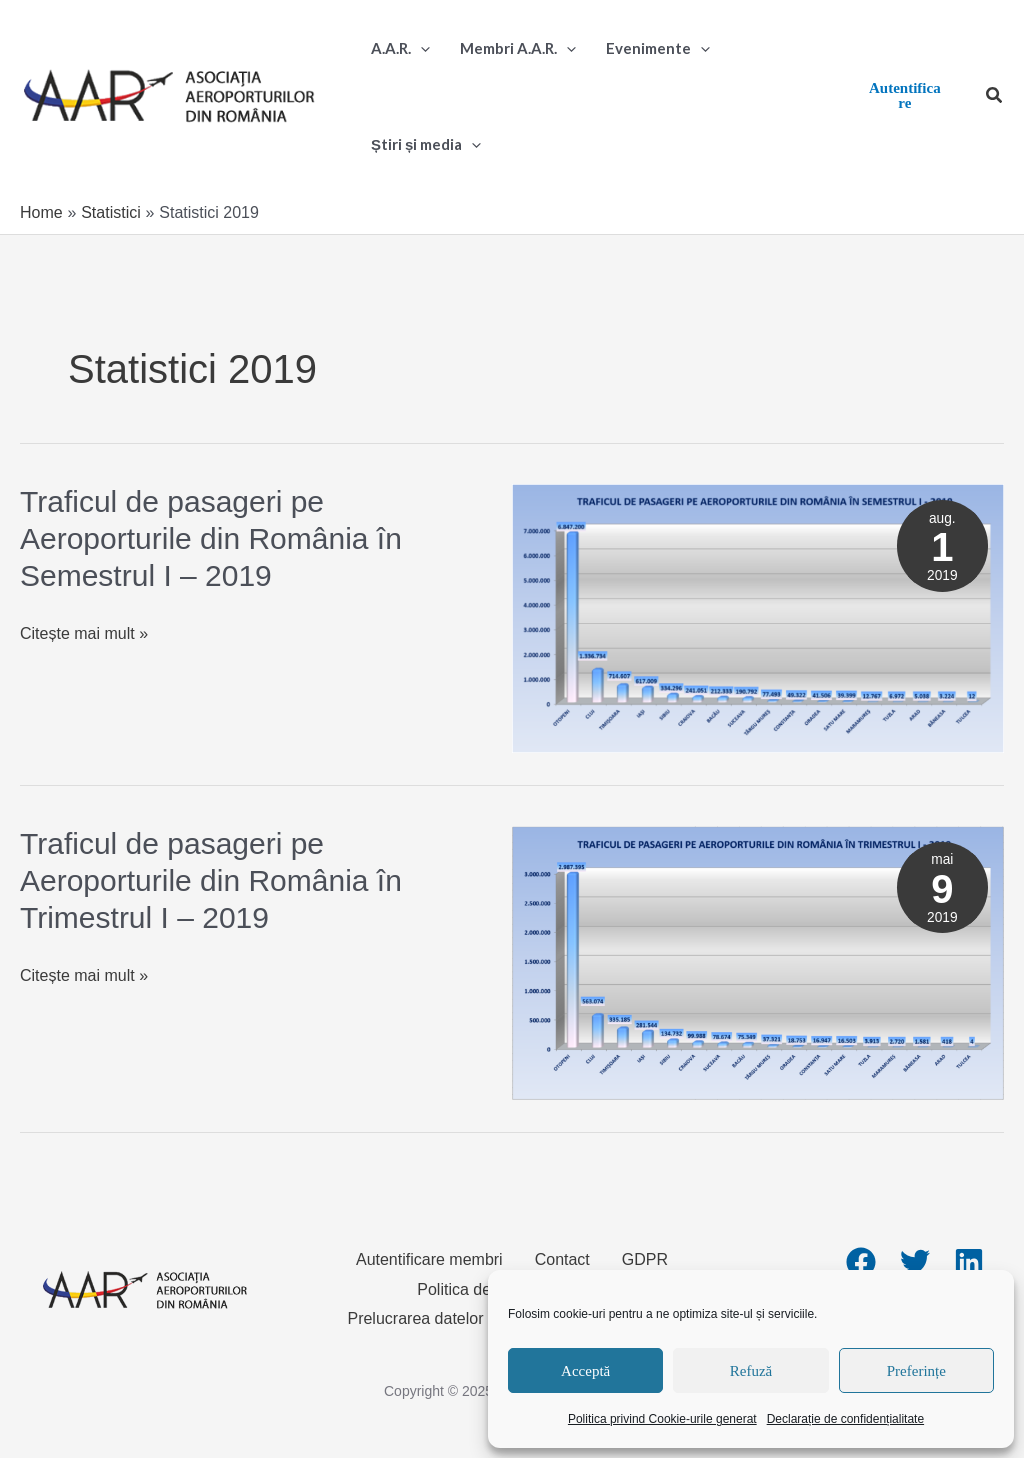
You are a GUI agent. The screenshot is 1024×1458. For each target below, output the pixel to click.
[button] (995, 96)
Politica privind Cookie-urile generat (662, 1419)
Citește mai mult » (84, 634)
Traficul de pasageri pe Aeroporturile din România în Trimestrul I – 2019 (211, 880)
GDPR (645, 1259)
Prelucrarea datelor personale (452, 1318)
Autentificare (905, 95)
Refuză (751, 1371)
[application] (420, 48)
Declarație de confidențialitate (845, 1419)
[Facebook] (861, 1262)
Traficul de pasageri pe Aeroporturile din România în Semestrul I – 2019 (211, 538)
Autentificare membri (429, 1259)
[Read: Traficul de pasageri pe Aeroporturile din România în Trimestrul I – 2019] (758, 961)
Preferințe (916, 1371)
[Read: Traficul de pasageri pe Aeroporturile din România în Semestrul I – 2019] (758, 617)
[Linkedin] (969, 1262)
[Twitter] (915, 1262)
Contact (562, 1259)
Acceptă (585, 1371)
